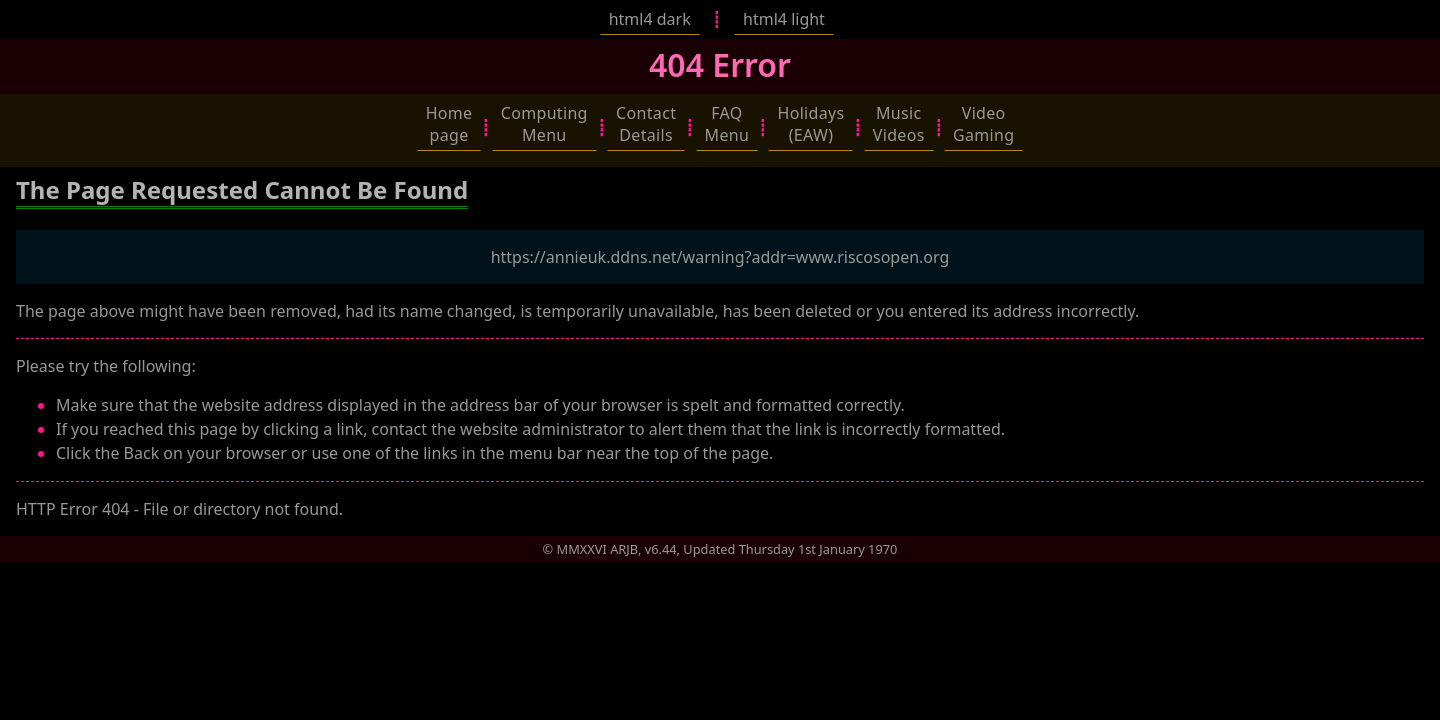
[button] (449, 124)
